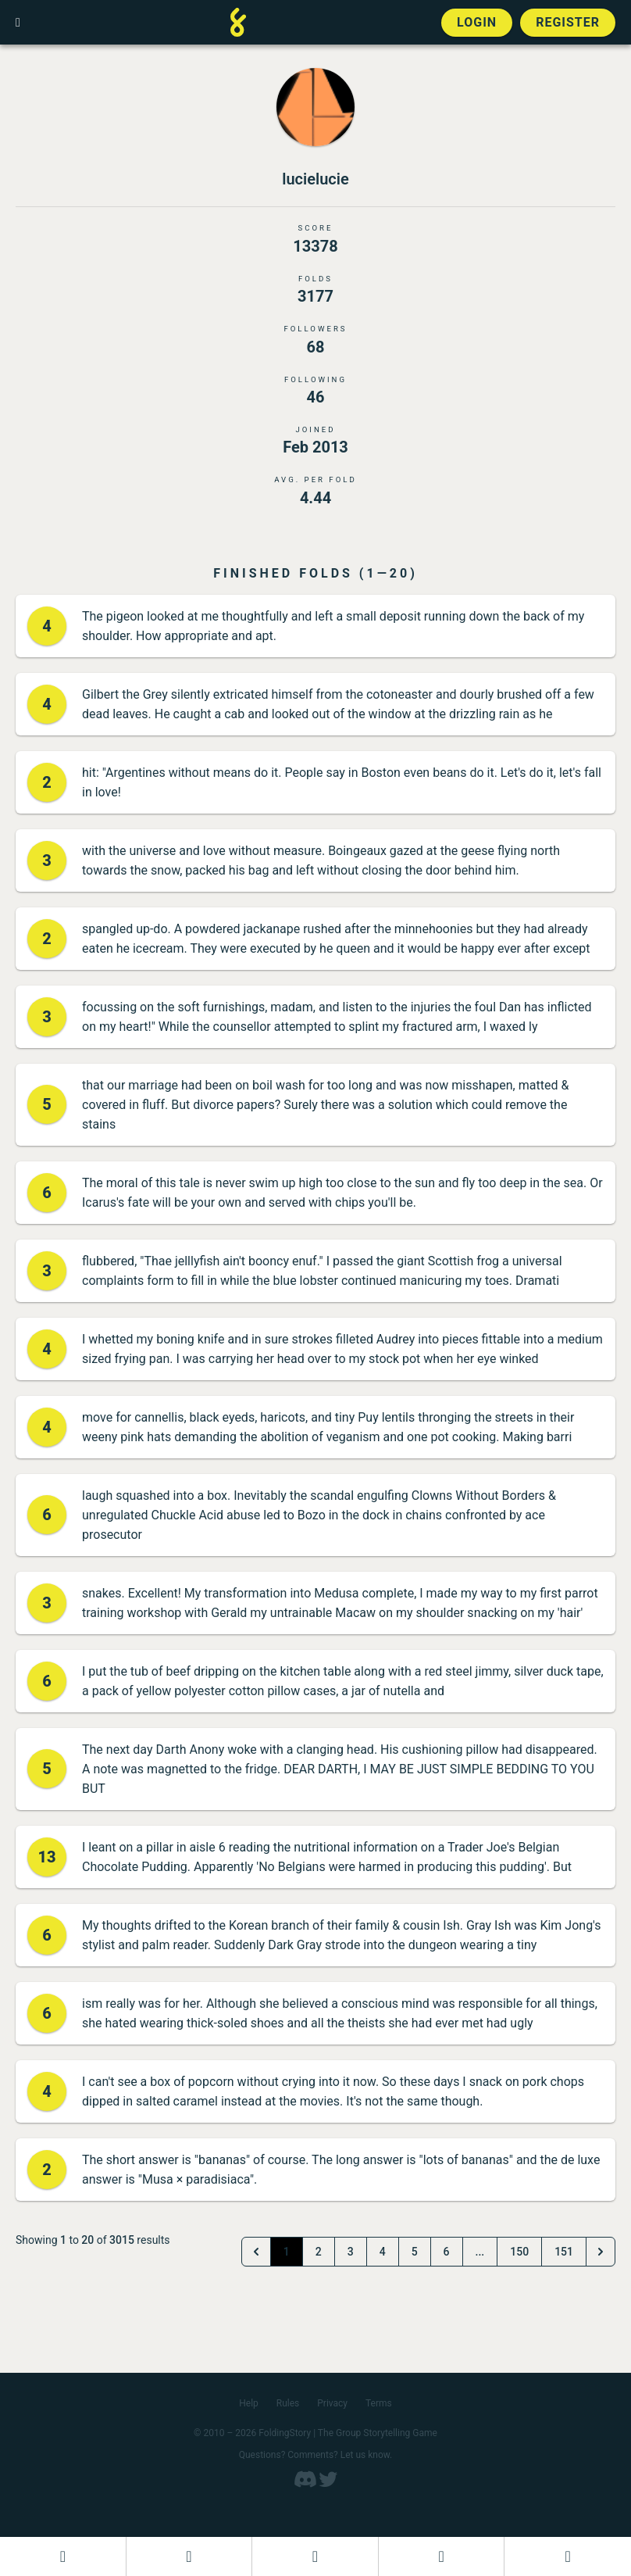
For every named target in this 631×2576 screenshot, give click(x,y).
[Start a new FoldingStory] (189, 2556)
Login (477, 22)
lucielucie (315, 179)
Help (248, 2403)
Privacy (332, 2403)
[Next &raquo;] (600, 2252)
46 (316, 397)
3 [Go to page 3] (351, 2251)
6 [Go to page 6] (447, 2251)
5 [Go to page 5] (415, 2251)
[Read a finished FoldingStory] (441, 2556)
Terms (378, 2403)
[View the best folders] (567, 2556)
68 (316, 347)
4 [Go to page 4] (383, 2251)
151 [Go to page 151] (563, 2251)
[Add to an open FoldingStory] (315, 2556)
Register (568, 22)
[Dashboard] (63, 2556)
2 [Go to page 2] (319, 2251)
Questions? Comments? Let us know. (316, 2454)
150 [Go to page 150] (519, 2251)
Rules (287, 2403)
